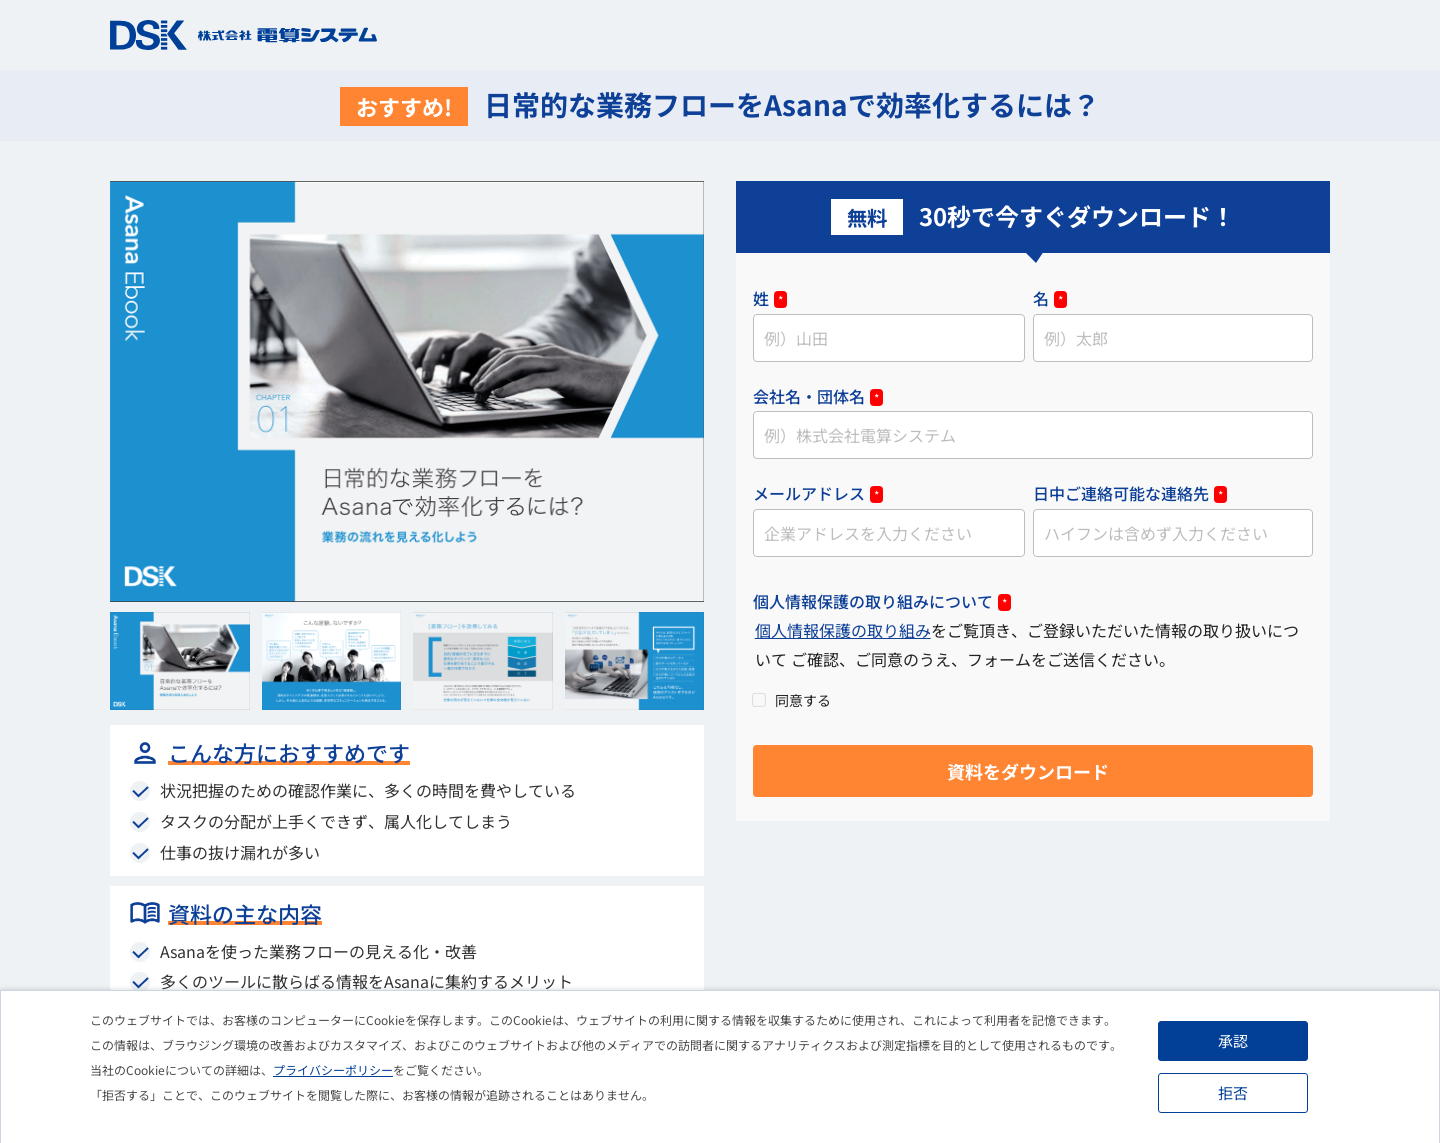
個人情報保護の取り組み (843, 630)
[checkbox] (1033, 699)
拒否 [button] (1233, 1092)
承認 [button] (1233, 1040)
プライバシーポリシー (333, 1069)
